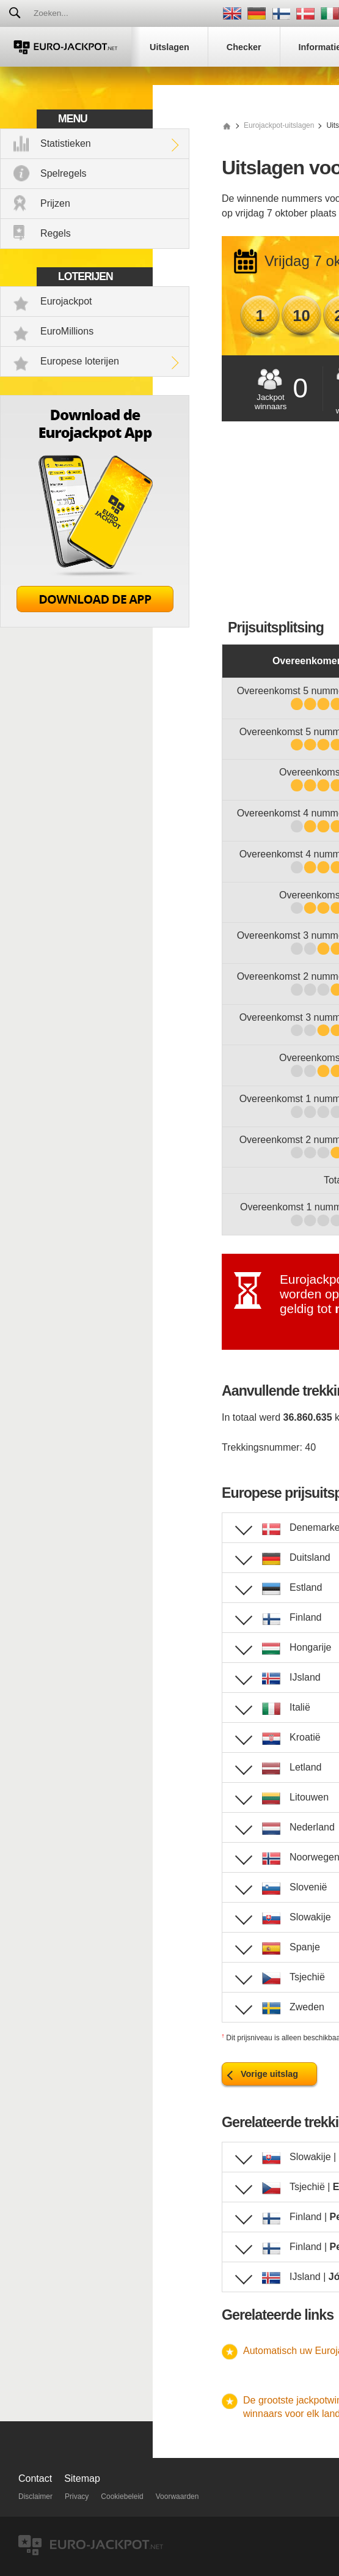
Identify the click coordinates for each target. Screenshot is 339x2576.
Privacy (77, 2496)
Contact (35, 2478)
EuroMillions (66, 331)
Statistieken (65, 143)
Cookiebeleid (122, 2496)
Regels (55, 233)
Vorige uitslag (269, 2074)
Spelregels (63, 173)
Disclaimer (35, 2496)
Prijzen (55, 203)
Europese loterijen (79, 361)
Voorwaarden (177, 2496)
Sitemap (82, 2478)
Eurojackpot (66, 301)
